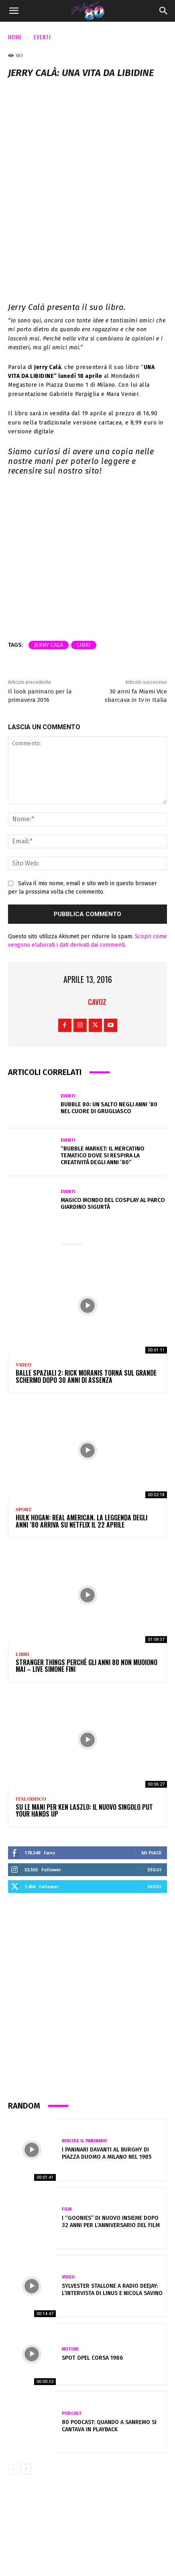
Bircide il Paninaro (84, 2042)
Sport (24, 1411)
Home (15, 37)
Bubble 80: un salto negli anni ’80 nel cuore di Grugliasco (109, 1009)
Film (66, 2110)
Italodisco (31, 1700)
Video (23, 1266)
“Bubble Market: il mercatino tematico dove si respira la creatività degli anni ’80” (102, 1057)
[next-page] (26, 2370)
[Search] (164, 11)
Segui (154, 1771)
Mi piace (151, 1754)
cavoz (97, 903)
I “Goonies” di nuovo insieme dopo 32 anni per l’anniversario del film (111, 2123)
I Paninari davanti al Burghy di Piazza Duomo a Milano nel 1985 (106, 2055)
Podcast (71, 2315)
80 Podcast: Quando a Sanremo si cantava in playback (109, 2327)
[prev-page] (13, 2370)
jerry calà (48, 546)
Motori (70, 2250)
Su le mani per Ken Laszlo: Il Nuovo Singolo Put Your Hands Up (84, 1711)
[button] (13, 11)
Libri (22, 1555)
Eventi (42, 37)
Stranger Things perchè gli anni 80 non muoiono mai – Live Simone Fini (86, 1567)
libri (84, 546)
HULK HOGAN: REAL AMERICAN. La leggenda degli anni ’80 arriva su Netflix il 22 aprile (81, 1422)
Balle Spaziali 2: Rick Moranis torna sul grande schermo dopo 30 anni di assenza (86, 1278)
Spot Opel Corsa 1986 (92, 2259)
